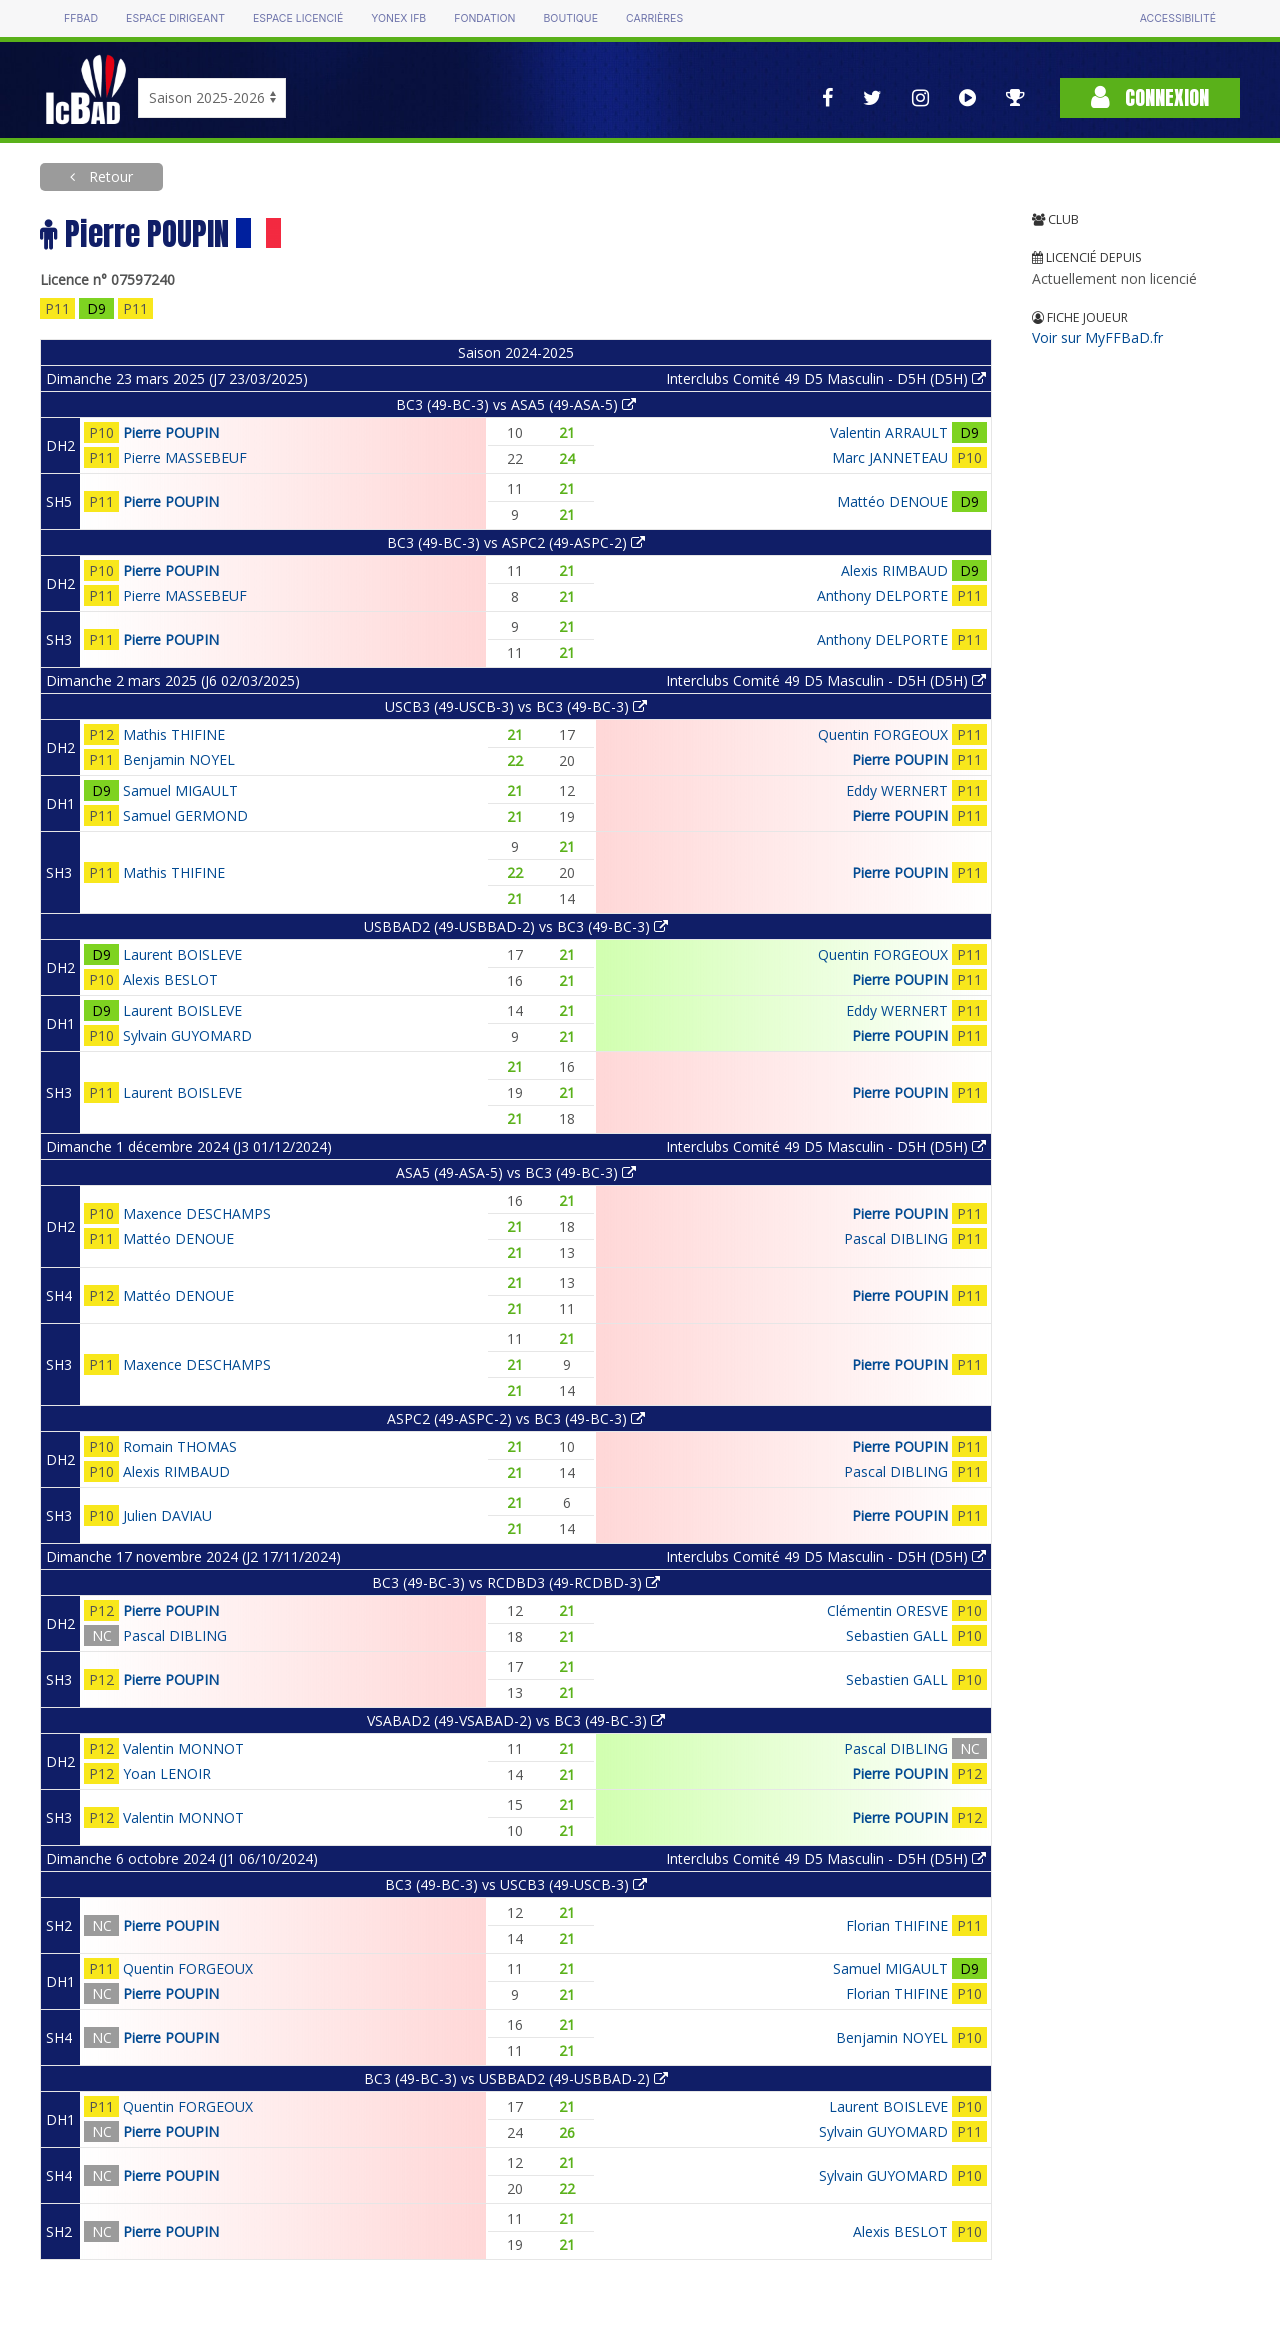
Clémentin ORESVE (887, 1610)
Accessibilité (1178, 18)
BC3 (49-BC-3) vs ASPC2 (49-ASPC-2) (516, 542)
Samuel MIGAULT (180, 790)
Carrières (654, 18)
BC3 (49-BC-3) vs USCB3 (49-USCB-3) (516, 1884)
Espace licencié (298, 18)
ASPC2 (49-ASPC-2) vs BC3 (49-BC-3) (516, 1418)
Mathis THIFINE (174, 734)
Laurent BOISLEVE (182, 954)
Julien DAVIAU (167, 1515)
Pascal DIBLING (896, 1238)
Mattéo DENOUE (892, 501)
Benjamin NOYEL (179, 759)
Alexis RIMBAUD (894, 570)
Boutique (570, 18)
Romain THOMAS (180, 1446)
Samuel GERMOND (185, 815)
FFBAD (81, 18)
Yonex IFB (398, 18)
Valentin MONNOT (183, 1748)
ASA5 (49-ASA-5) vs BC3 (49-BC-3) (516, 1172)
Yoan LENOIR (167, 1773)
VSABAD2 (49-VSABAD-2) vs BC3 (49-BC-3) (516, 1720)
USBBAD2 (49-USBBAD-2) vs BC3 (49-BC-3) (516, 926)
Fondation (484, 18)
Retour (109, 176)
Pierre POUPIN (171, 432)
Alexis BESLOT (170, 979)
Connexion (1150, 97)
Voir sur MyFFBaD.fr (1097, 337)
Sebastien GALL (897, 1635)
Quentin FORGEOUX (883, 734)
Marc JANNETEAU (890, 457)
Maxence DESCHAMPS (197, 1213)
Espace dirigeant (175, 18)
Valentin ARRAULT (889, 432)
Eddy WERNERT (897, 790)
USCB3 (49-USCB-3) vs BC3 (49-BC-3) (516, 706)
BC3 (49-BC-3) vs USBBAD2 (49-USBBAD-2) (516, 2078)
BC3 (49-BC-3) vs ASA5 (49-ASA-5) (516, 404)
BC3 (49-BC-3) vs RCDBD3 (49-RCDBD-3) (516, 1582)
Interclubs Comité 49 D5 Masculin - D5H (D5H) (826, 378)
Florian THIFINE (897, 1925)
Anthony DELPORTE (882, 595)
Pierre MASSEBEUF (185, 457)
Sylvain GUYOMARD (187, 1035)
